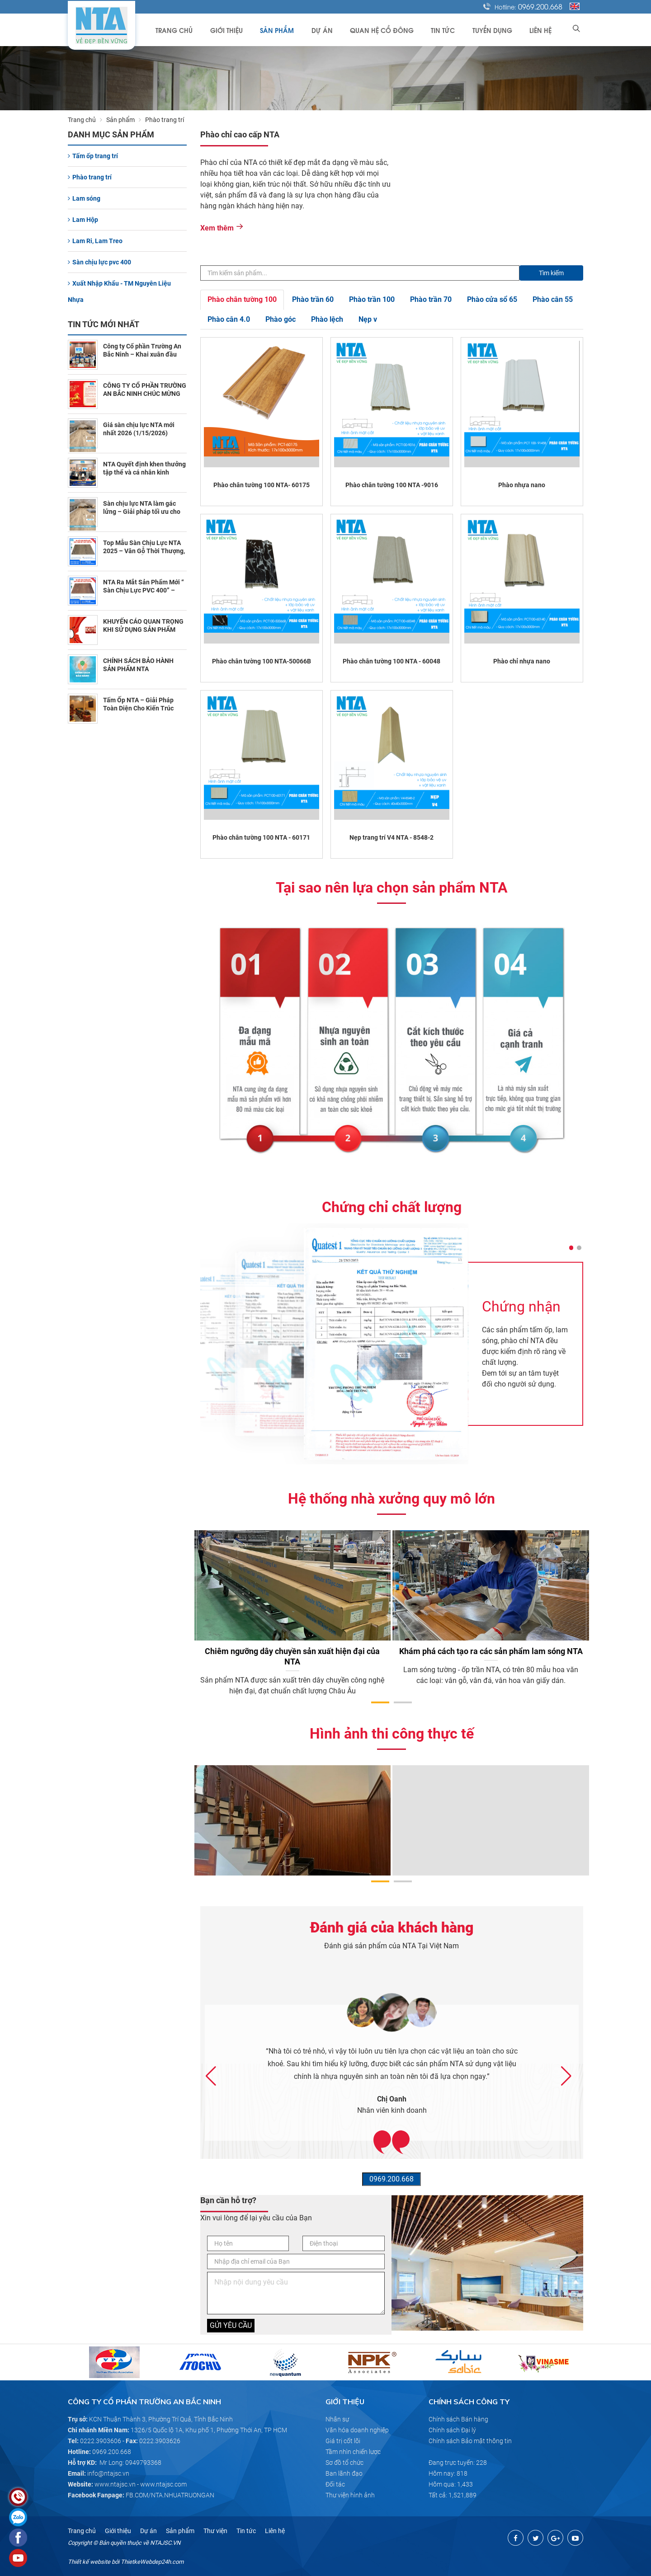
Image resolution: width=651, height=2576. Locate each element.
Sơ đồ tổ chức (344, 2462)
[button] (571, 1248)
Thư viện (215, 2530)
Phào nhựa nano (521, 485)
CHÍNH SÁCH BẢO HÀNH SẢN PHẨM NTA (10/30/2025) (138, 669)
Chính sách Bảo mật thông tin (470, 2440)
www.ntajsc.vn (115, 2484)
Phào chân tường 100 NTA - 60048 (391, 661)
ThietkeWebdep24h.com (152, 2561)
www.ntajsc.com (163, 2484)
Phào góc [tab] (280, 319)
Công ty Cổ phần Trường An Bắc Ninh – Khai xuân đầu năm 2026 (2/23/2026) (142, 354)
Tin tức (448, 29)
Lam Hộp (83, 219)
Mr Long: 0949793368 (130, 2462)
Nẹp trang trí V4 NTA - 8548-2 (391, 837)
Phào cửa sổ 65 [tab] (492, 299)
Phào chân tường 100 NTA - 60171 (261, 837)
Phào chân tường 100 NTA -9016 (391, 485)
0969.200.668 (540, 6)
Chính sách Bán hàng (458, 2419)
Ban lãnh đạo (344, 2473)
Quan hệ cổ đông (389, 29)
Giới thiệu (241, 29)
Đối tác (335, 2484)
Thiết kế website (89, 2561)
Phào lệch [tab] (327, 319)
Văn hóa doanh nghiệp (357, 2430)
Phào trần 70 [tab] (431, 299)
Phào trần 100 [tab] (372, 299)
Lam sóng (84, 198)
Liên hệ (542, 29)
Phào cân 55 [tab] (553, 299)
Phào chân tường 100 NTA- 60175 (261, 485)
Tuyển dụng (495, 29)
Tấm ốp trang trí (93, 156)
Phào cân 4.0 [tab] (229, 319)
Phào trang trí (90, 177)
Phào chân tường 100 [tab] (242, 299)
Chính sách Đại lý (452, 2430)
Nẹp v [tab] (368, 319)
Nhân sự (337, 2419)
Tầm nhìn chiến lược (353, 2451)
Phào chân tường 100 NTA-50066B (261, 661)
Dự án (332, 29)
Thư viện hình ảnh (350, 2495)
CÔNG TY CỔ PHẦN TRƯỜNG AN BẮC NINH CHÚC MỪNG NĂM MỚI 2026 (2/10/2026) (144, 393)
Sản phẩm (290, 29)
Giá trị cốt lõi (343, 2440)
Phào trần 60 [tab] (313, 299)
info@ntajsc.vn (108, 2473)
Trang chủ (190, 29)
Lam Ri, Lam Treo (95, 240)
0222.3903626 (159, 2440)
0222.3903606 (100, 2440)
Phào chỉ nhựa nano (521, 661)
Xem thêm (222, 228)
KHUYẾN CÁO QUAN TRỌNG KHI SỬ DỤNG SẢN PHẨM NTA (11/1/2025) (143, 629)
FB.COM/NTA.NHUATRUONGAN (170, 2495)
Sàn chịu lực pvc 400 (99, 262)
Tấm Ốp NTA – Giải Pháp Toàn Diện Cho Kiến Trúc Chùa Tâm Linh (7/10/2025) (142, 708)
